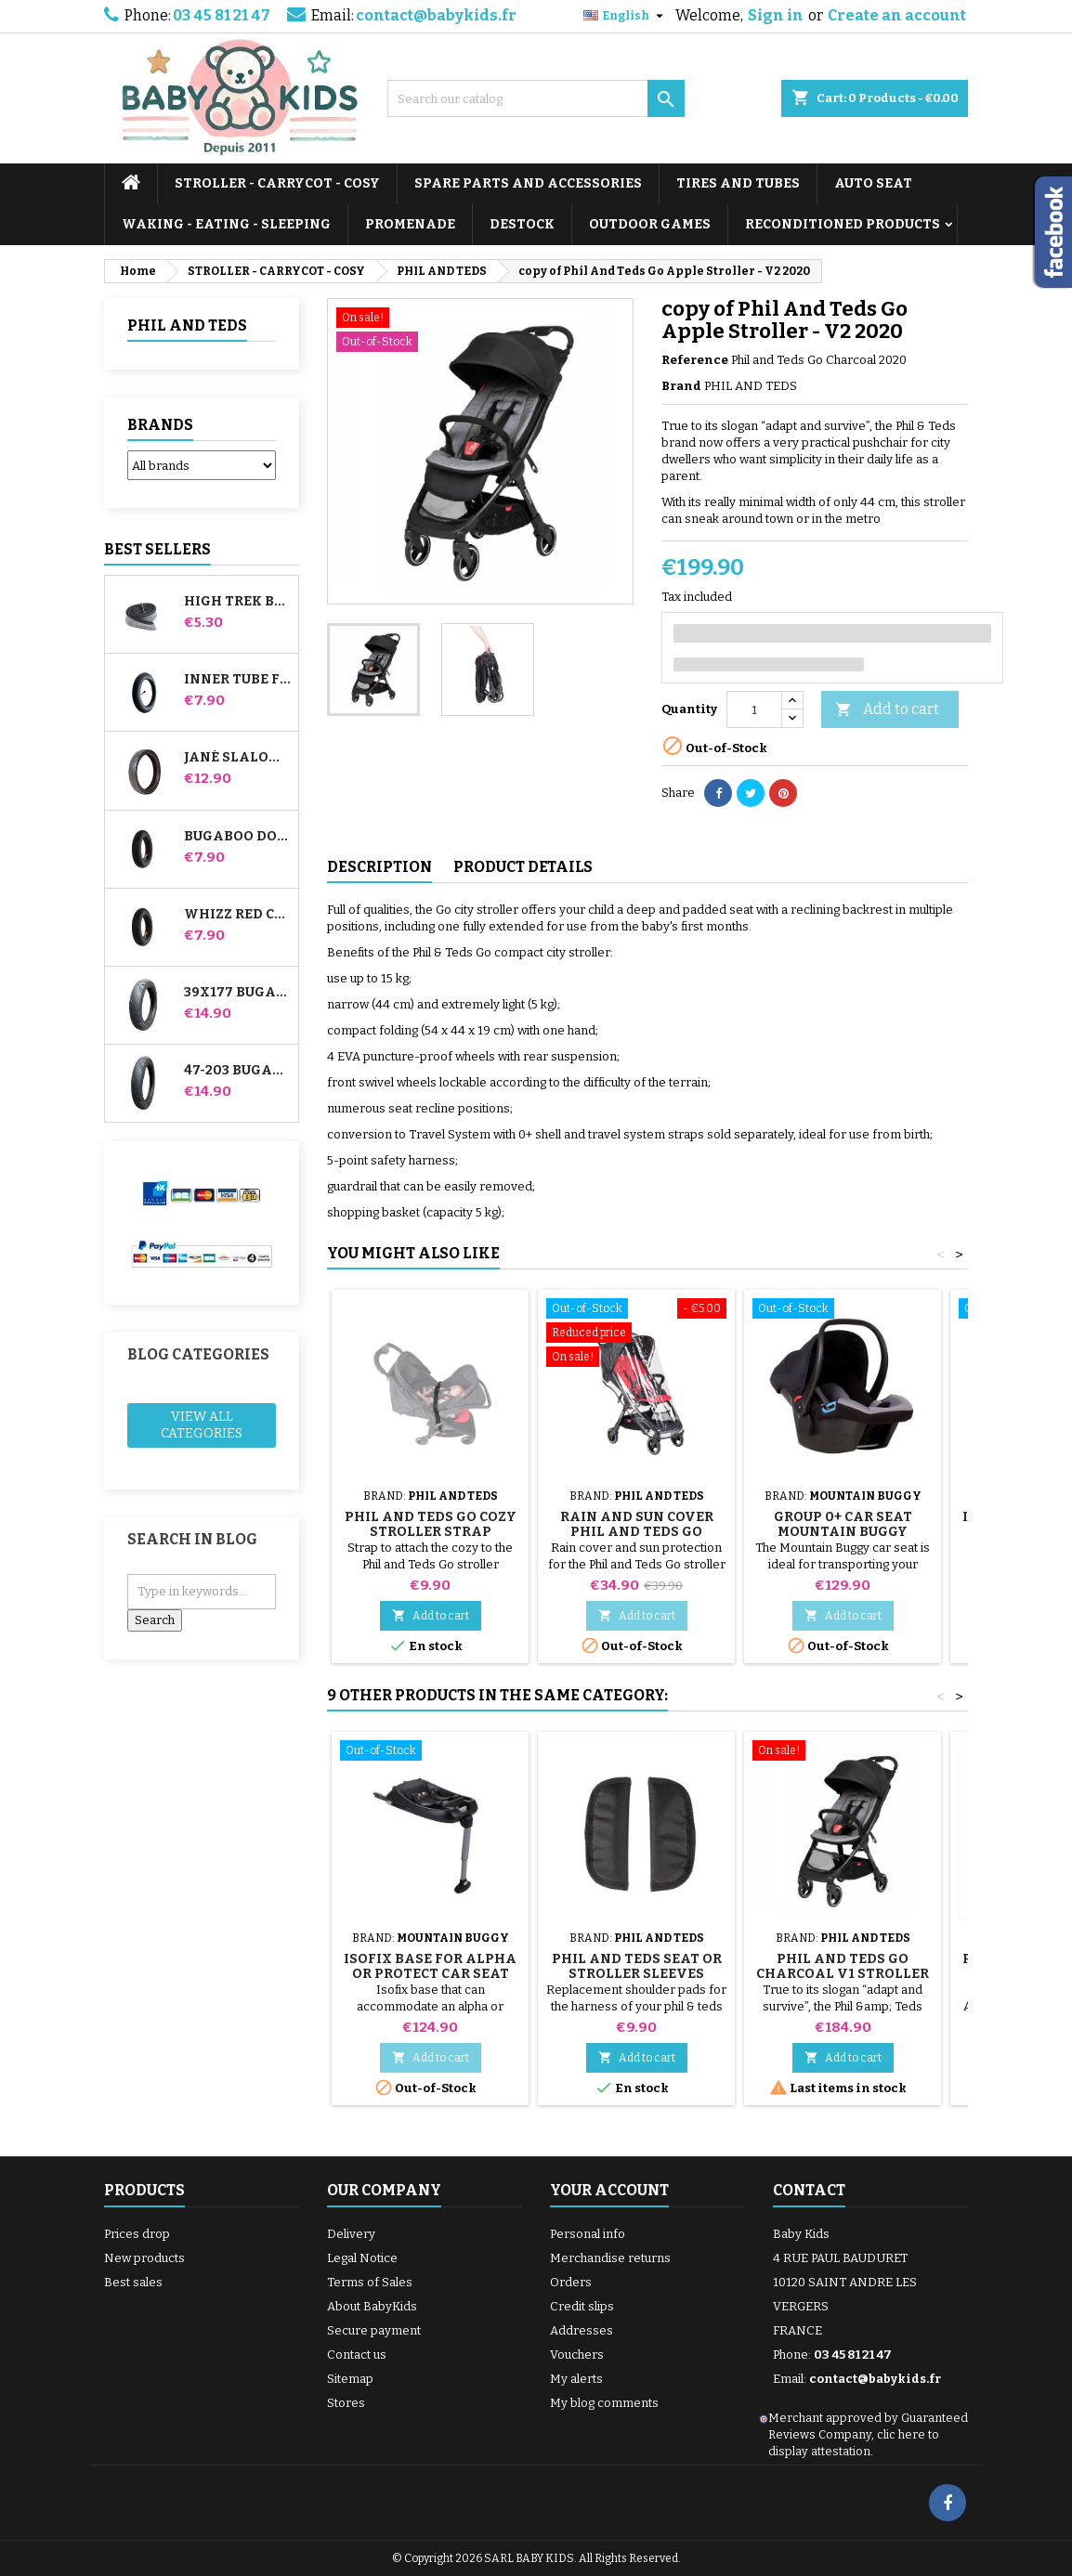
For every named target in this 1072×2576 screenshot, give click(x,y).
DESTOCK (522, 224)
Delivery (351, 2234)
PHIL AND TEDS (187, 325)
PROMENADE (410, 224)
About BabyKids (372, 2306)
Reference (694, 360)
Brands (160, 425)
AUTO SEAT (873, 183)
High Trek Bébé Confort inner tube (237, 601)
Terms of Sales (369, 2282)
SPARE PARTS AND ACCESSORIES (528, 183)
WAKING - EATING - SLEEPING (226, 224)
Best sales (133, 2282)
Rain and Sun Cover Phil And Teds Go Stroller (636, 1532)
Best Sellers (157, 549)
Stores (346, 2403)
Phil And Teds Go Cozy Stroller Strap (430, 1524)
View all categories (201, 1425)
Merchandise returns (610, 2258)
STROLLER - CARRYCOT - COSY (277, 183)
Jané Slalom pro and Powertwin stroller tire (237, 757)
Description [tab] (379, 867)
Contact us (356, 2354)
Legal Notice (362, 2258)
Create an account (897, 15)
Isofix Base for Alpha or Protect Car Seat (430, 1966)
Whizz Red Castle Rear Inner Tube (237, 914)
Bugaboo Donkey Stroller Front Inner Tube (237, 836)
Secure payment (374, 2330)
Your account (609, 2190)
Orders (571, 2282)
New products (144, 2258)
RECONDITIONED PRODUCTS (842, 224)
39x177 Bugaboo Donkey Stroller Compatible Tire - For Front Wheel (237, 992)
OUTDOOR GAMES (650, 224)
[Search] (536, 98)
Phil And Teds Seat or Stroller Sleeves (637, 1966)
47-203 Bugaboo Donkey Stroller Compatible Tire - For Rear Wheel (237, 1070)
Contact (809, 2190)
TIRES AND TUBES (738, 183)
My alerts (576, 2379)
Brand (681, 386)
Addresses (581, 2330)
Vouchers (577, 2354)
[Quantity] (754, 709)
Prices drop (137, 2234)
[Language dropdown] (625, 16)
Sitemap (350, 2379)
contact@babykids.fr (436, 15)
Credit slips (582, 2306)
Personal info (587, 2234)
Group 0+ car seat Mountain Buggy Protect (843, 1532)
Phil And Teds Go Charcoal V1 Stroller (842, 1966)
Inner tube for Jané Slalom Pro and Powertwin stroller (237, 679)
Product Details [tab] (523, 867)
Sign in (776, 15)
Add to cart (887, 710)
